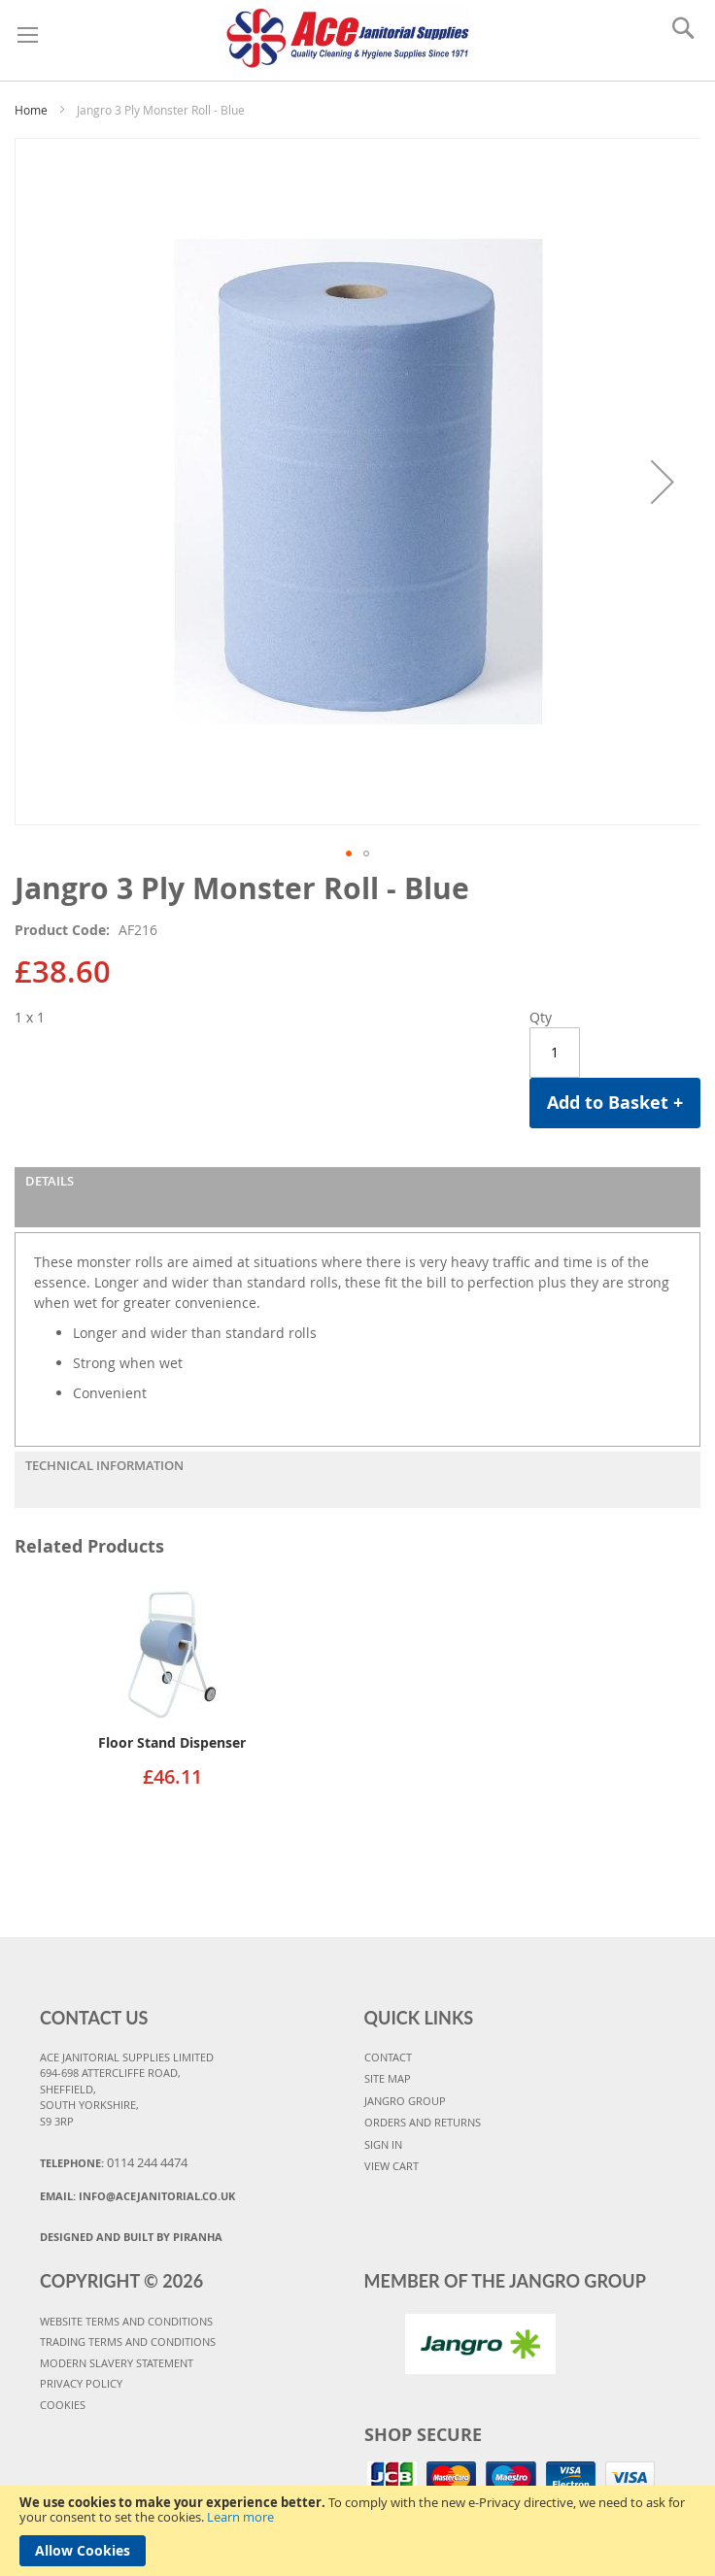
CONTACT (388, 2057)
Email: (137, 2196)
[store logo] (348, 35)
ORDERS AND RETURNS (422, 2122)
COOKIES (62, 2404)
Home (31, 109)
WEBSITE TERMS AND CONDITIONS (126, 2321)
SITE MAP (387, 2078)
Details (49, 1180)
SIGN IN (383, 2144)
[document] (357, 2530)
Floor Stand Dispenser (172, 1742)
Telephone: (113, 2162)
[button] (662, 481)
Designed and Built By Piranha (131, 2236)
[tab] (357, 1197)
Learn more (240, 2517)
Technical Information (104, 1465)
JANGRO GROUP (405, 2100)
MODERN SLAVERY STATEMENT (116, 2363)
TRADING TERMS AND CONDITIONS (128, 2341)
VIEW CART (391, 2165)
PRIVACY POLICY (81, 2383)
